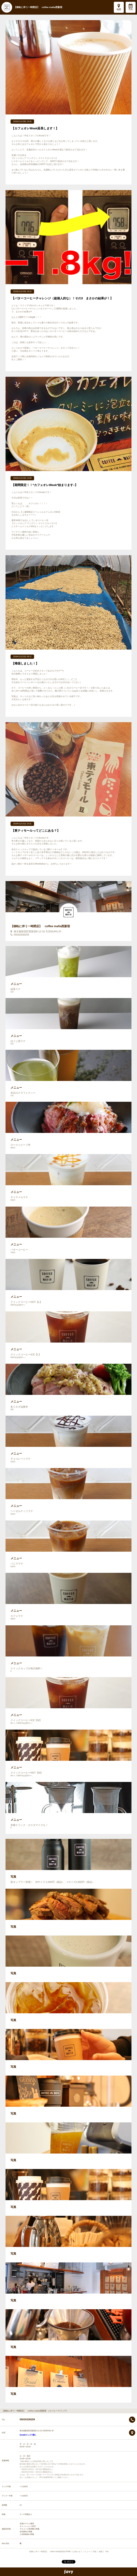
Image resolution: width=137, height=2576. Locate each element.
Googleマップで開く (28, 2435)
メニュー (16, 983)
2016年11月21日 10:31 (22, 824)
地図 (118, 9)
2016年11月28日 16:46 (22, 121)
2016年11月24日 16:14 (22, 291)
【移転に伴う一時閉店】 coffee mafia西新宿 (38, 7)
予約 (130, 9)
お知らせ (76, 2552)
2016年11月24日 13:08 (22, 478)
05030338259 (27, 2419)
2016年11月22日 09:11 (22, 657)
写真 (13, 1876)
